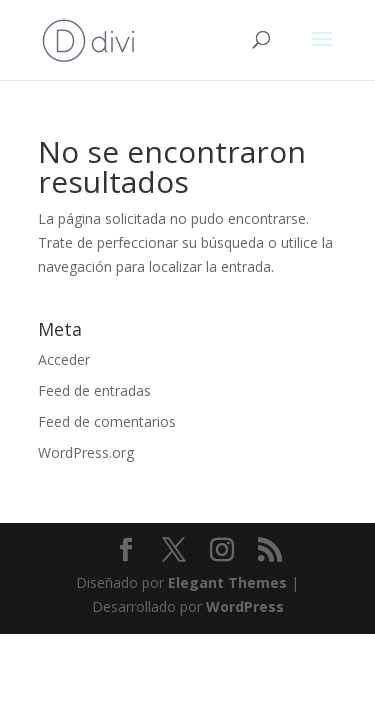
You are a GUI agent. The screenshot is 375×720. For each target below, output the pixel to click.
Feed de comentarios (107, 421)
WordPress (245, 606)
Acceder (64, 359)
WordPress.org (86, 452)
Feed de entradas (94, 390)
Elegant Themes (227, 582)
